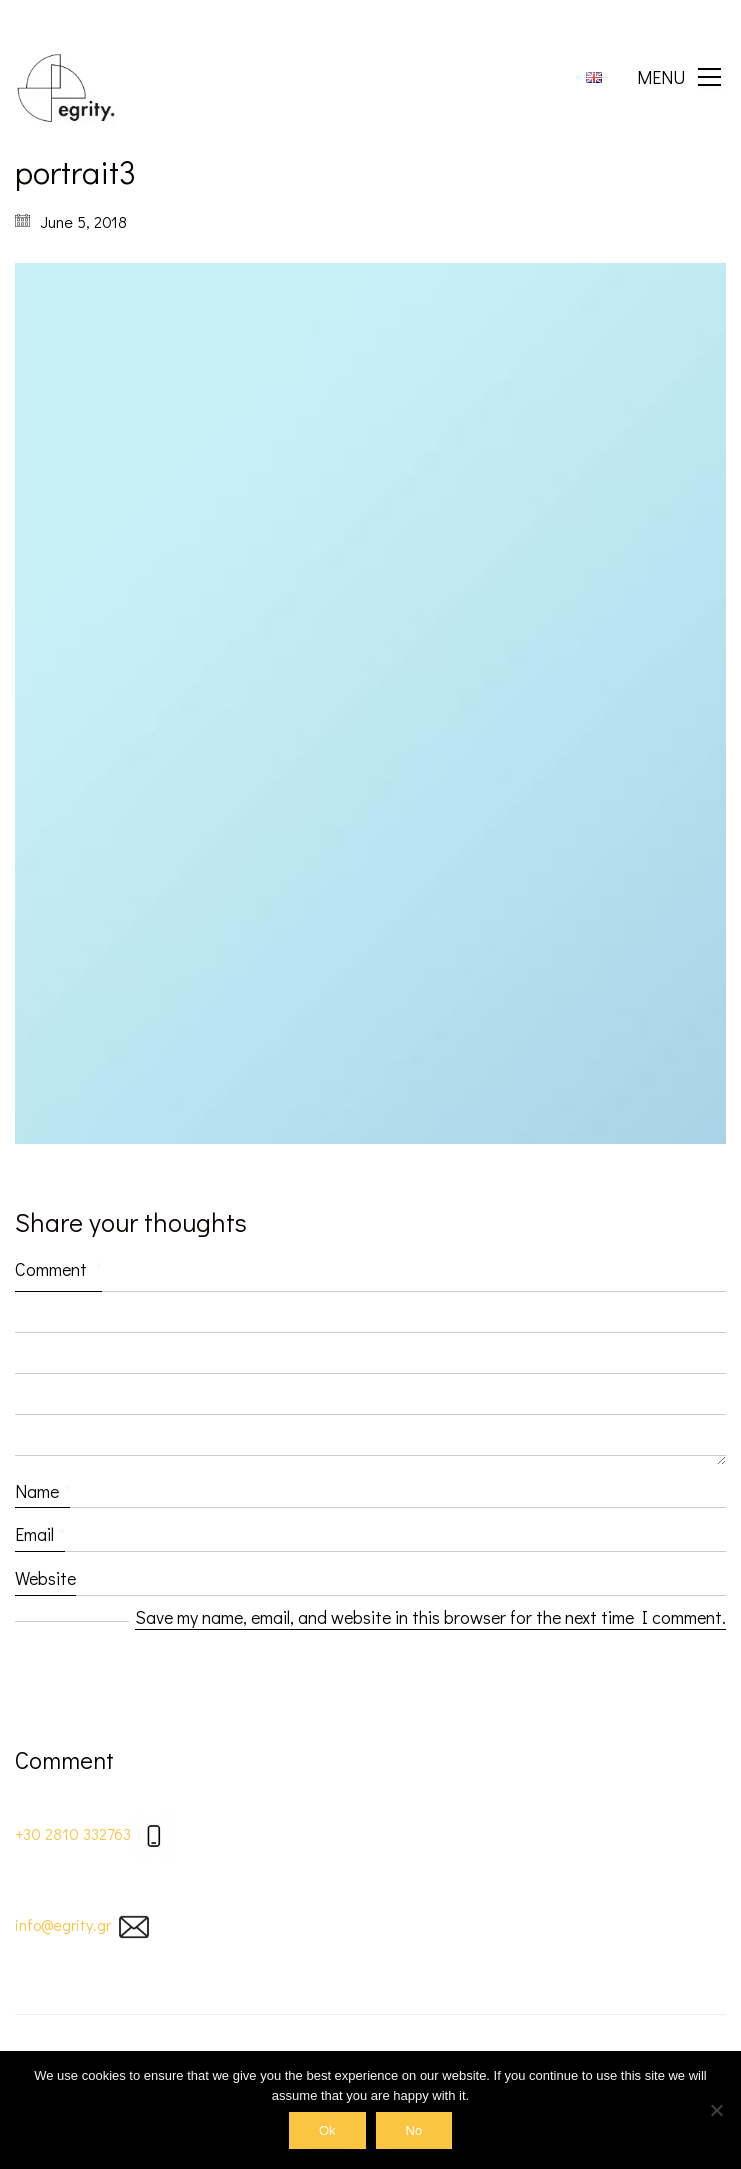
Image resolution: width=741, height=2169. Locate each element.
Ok (327, 2130)
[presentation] (167, 1689)
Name (42, 1491)
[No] (716, 2110)
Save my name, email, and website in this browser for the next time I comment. (430, 1617)
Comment (58, 1269)
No (414, 2130)
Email (40, 1534)
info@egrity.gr (63, 1924)
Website (45, 1578)
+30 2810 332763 (73, 1833)
